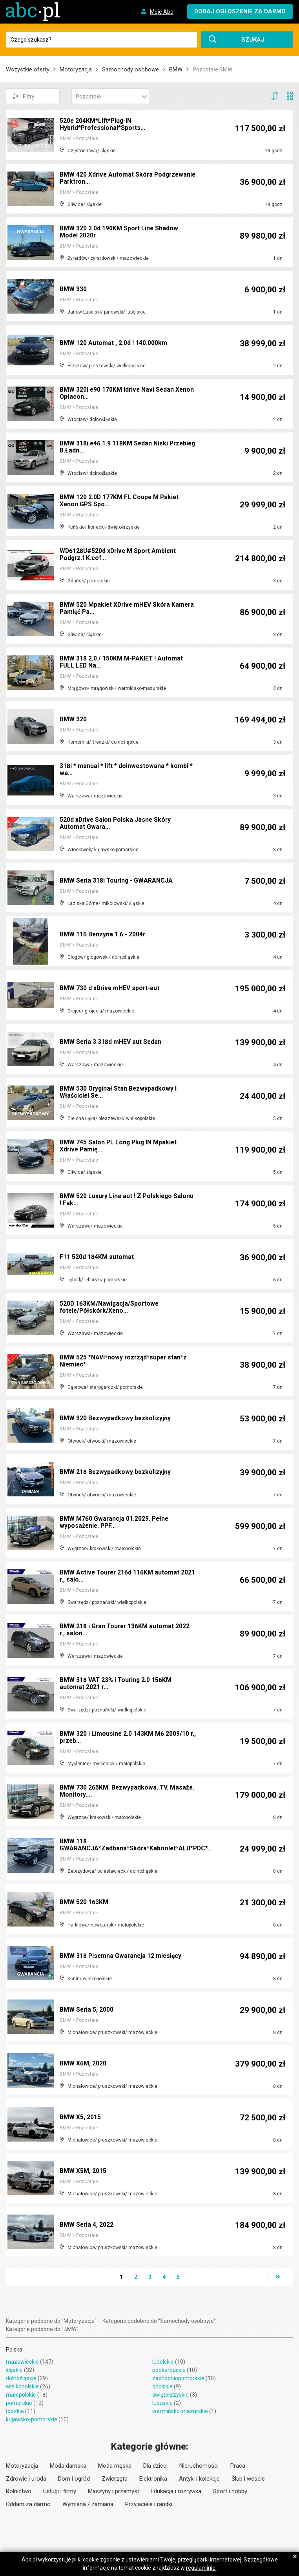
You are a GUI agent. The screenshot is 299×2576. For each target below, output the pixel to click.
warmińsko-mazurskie (180, 2411)
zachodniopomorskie (178, 2378)
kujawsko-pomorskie (31, 2419)
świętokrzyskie (170, 2395)
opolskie (162, 2386)
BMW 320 (73, 719)
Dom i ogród (74, 2478)
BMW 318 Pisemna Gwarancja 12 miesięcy (121, 1956)
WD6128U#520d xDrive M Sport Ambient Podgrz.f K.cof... (119, 555)
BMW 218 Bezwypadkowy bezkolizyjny (115, 1472)
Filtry (23, 96)
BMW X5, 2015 (80, 2117)
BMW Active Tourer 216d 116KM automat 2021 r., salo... (120, 1577)
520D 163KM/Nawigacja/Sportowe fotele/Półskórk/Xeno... (110, 1308)
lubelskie (163, 2362)
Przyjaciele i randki (148, 2504)
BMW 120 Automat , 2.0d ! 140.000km (113, 343)
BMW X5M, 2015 (83, 2171)
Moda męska (114, 2465)
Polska (14, 2349)
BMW (175, 69)
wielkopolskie (22, 2386)
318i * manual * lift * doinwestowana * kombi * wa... (126, 770)
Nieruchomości (199, 2465)
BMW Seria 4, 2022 (87, 2225)
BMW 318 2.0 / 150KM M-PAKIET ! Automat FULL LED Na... (122, 663)
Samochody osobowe (130, 69)
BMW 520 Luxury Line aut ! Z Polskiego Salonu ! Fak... (127, 1200)
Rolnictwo (18, 2491)
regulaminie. (201, 2568)
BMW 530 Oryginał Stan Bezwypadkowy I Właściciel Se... (119, 1093)
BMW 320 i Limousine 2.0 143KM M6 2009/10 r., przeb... (125, 1738)
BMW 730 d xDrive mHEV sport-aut (110, 988)
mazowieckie (22, 2362)
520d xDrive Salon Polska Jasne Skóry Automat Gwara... (116, 824)
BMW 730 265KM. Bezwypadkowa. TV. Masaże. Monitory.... (127, 1792)
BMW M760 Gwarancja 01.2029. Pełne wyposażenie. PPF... (115, 1523)
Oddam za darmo (28, 2504)
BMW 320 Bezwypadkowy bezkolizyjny (115, 1418)
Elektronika (153, 2478)
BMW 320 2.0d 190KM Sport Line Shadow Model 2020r (119, 232)
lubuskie (162, 2403)
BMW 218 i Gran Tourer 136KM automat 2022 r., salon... (125, 1630)
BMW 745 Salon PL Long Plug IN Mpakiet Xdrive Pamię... (119, 1146)
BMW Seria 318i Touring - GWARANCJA (117, 881)
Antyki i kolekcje (199, 2478)
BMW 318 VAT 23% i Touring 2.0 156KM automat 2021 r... (116, 1684)
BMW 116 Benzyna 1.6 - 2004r (103, 934)
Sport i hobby (230, 2491)
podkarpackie (169, 2370)
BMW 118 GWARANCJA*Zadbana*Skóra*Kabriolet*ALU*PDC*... (137, 1845)
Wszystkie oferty (27, 69)
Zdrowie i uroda (26, 2478)
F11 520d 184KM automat (97, 1257)
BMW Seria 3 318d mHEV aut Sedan (111, 1042)
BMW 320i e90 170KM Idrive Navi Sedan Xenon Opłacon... (128, 394)
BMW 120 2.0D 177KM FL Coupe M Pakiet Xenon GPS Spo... (120, 501)
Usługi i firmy (59, 2491)
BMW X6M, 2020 (83, 2063)
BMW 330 (73, 289)
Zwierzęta (115, 2478)
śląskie (14, 2370)
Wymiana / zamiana (87, 2504)
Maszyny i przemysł (113, 2491)
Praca (237, 2465)
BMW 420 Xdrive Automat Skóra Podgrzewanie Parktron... (107, 179)
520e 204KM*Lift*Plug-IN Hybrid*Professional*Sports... (104, 125)
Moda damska (68, 2465)
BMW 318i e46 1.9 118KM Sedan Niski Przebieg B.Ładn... (114, 447)
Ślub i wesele (248, 2478)
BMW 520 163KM (84, 1902)
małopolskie (21, 2395)
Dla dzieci (155, 2465)
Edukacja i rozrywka (176, 2491)
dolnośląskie (21, 2378)
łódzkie (15, 2411)
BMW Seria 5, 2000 (87, 2010)
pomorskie (19, 2403)
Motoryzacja (76, 69)
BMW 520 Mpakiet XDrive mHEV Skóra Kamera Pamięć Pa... (116, 609)
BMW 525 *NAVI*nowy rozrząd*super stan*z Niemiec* (124, 1361)
